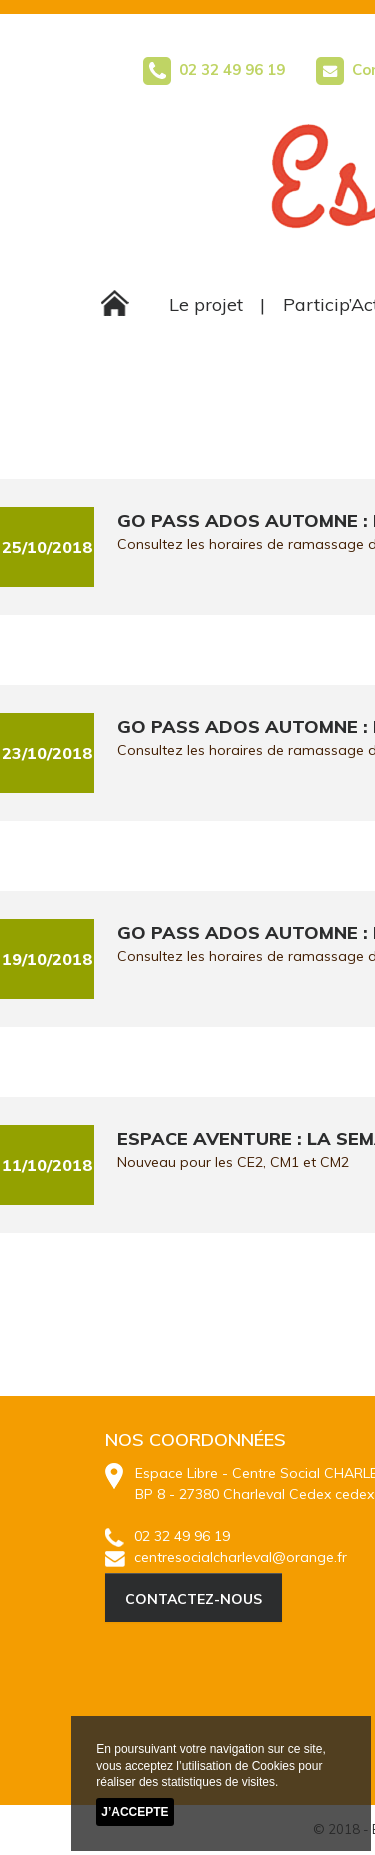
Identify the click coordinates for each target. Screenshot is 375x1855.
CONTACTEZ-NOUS (193, 1599)
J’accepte (134, 1812)
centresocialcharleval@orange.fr (226, 1557)
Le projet (206, 304)
